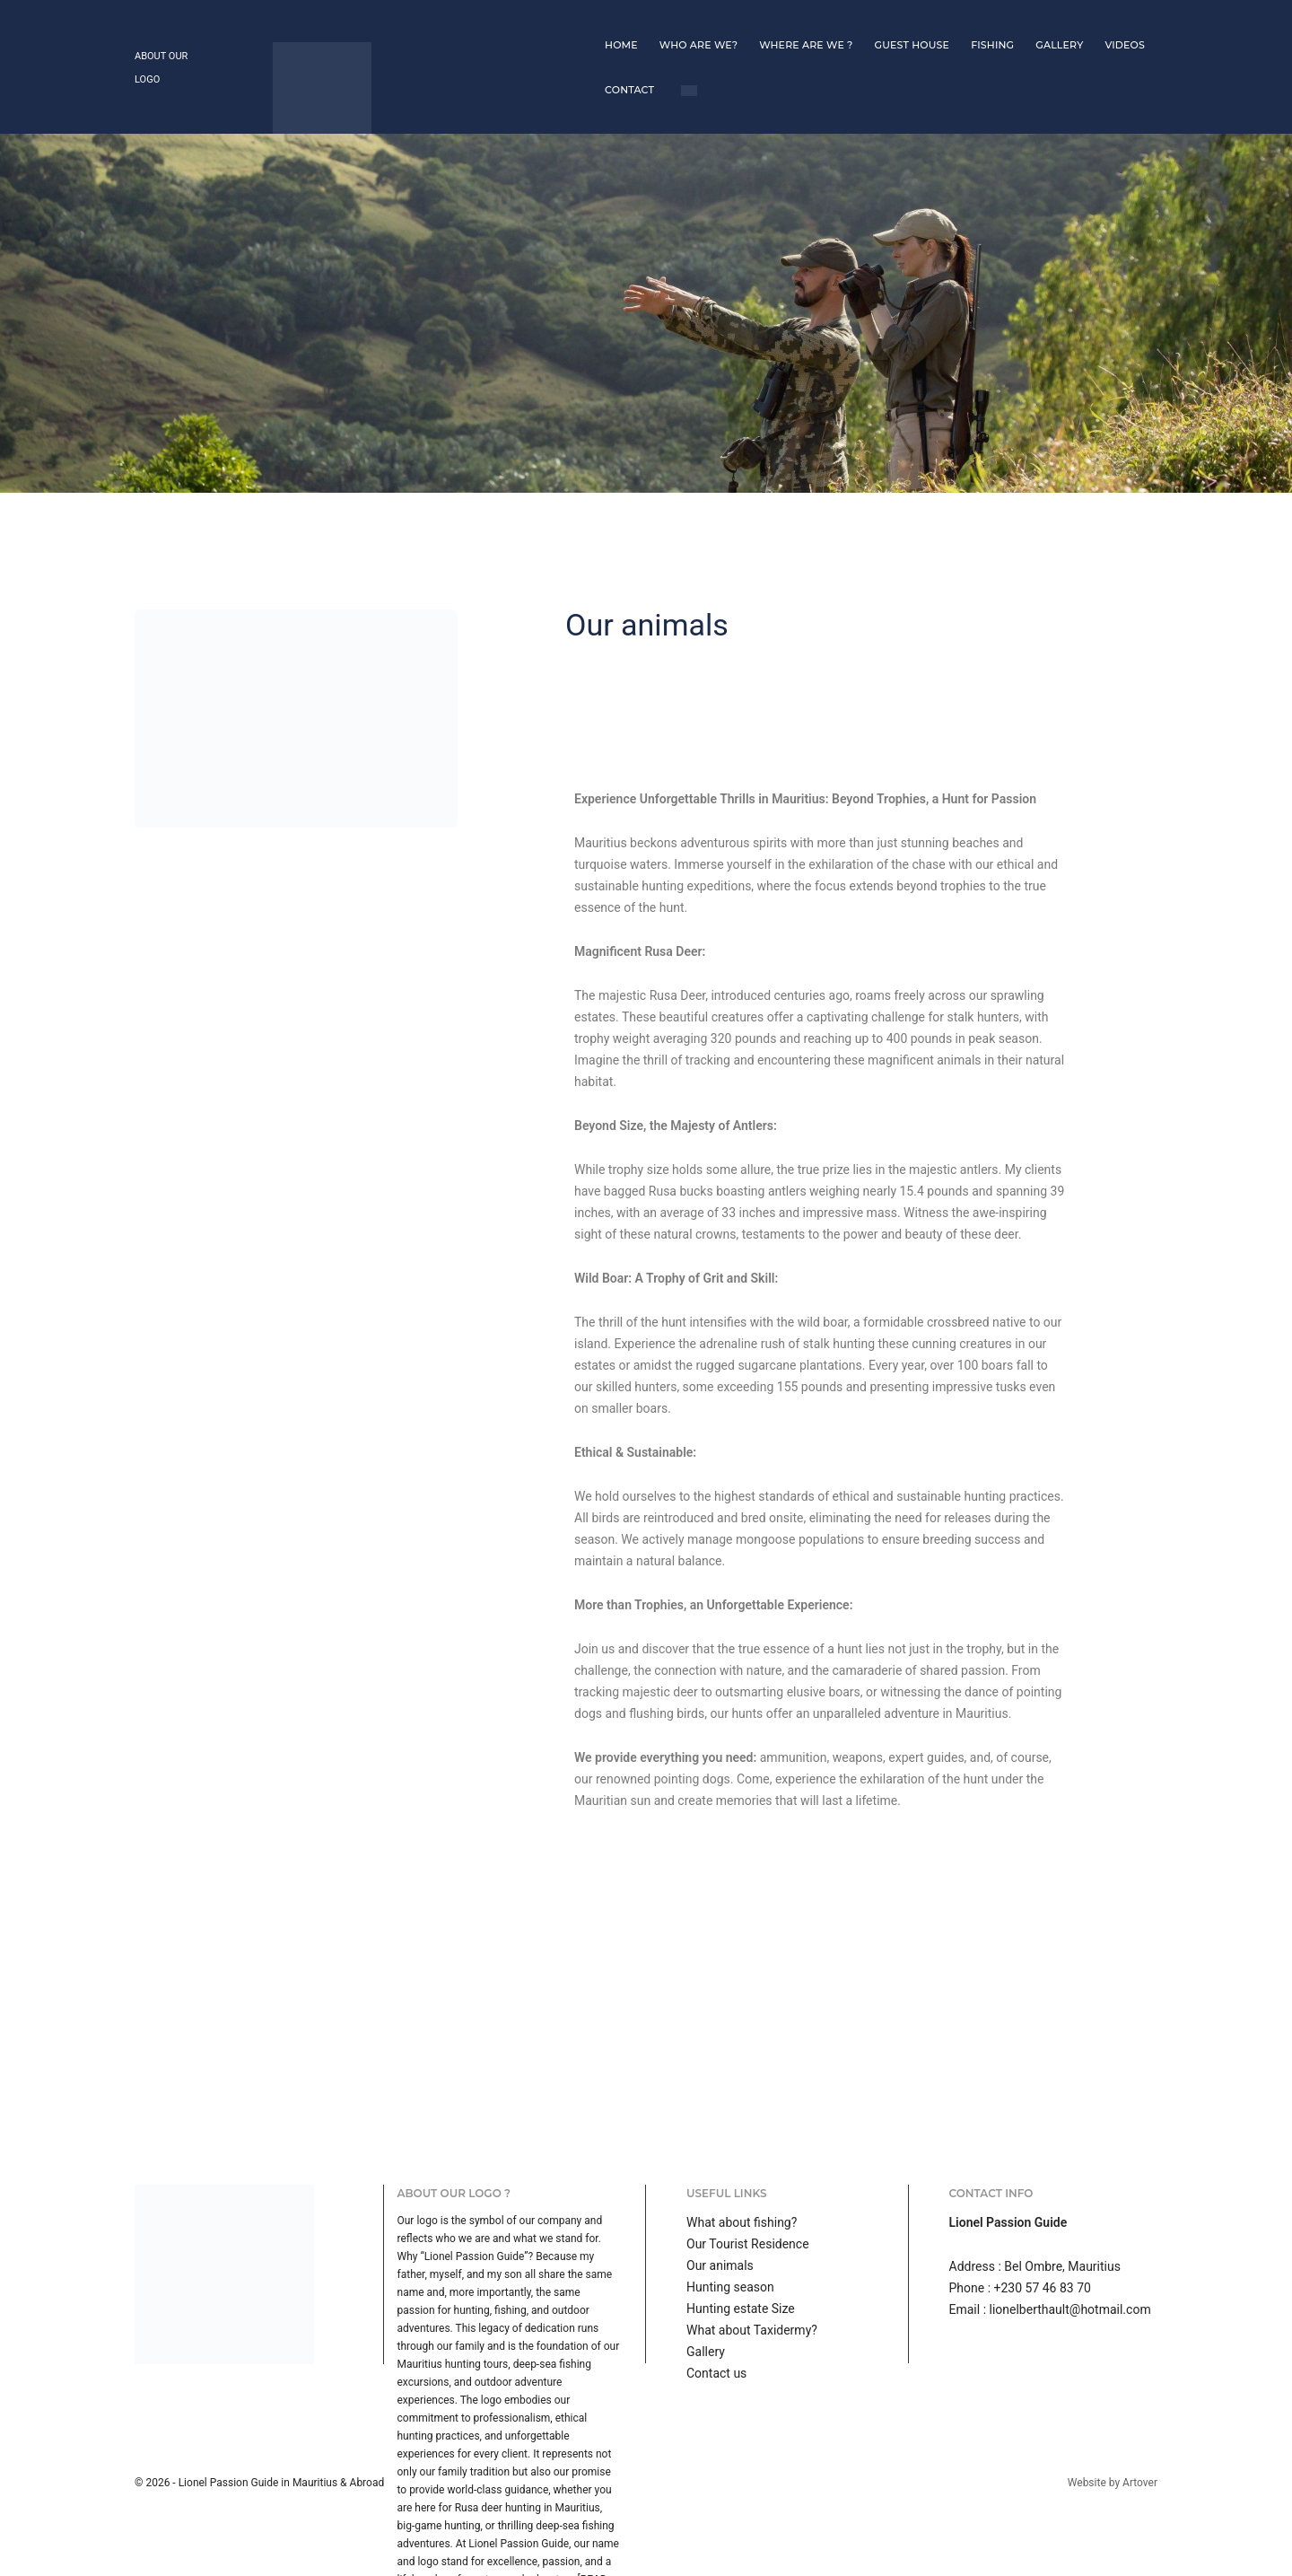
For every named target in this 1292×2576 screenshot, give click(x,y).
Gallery (903, 22)
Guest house (755, 22)
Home (465, 22)
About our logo (175, 23)
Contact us (716, 2284)
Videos (968, 22)
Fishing (836, 22)
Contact (1035, 22)
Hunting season (730, 2198)
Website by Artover (1112, 2394)
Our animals (720, 2176)
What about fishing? (741, 2133)
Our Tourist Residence (747, 2155)
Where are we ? (649, 22)
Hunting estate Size (740, 2219)
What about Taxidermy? (751, 2241)
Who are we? (542, 22)
